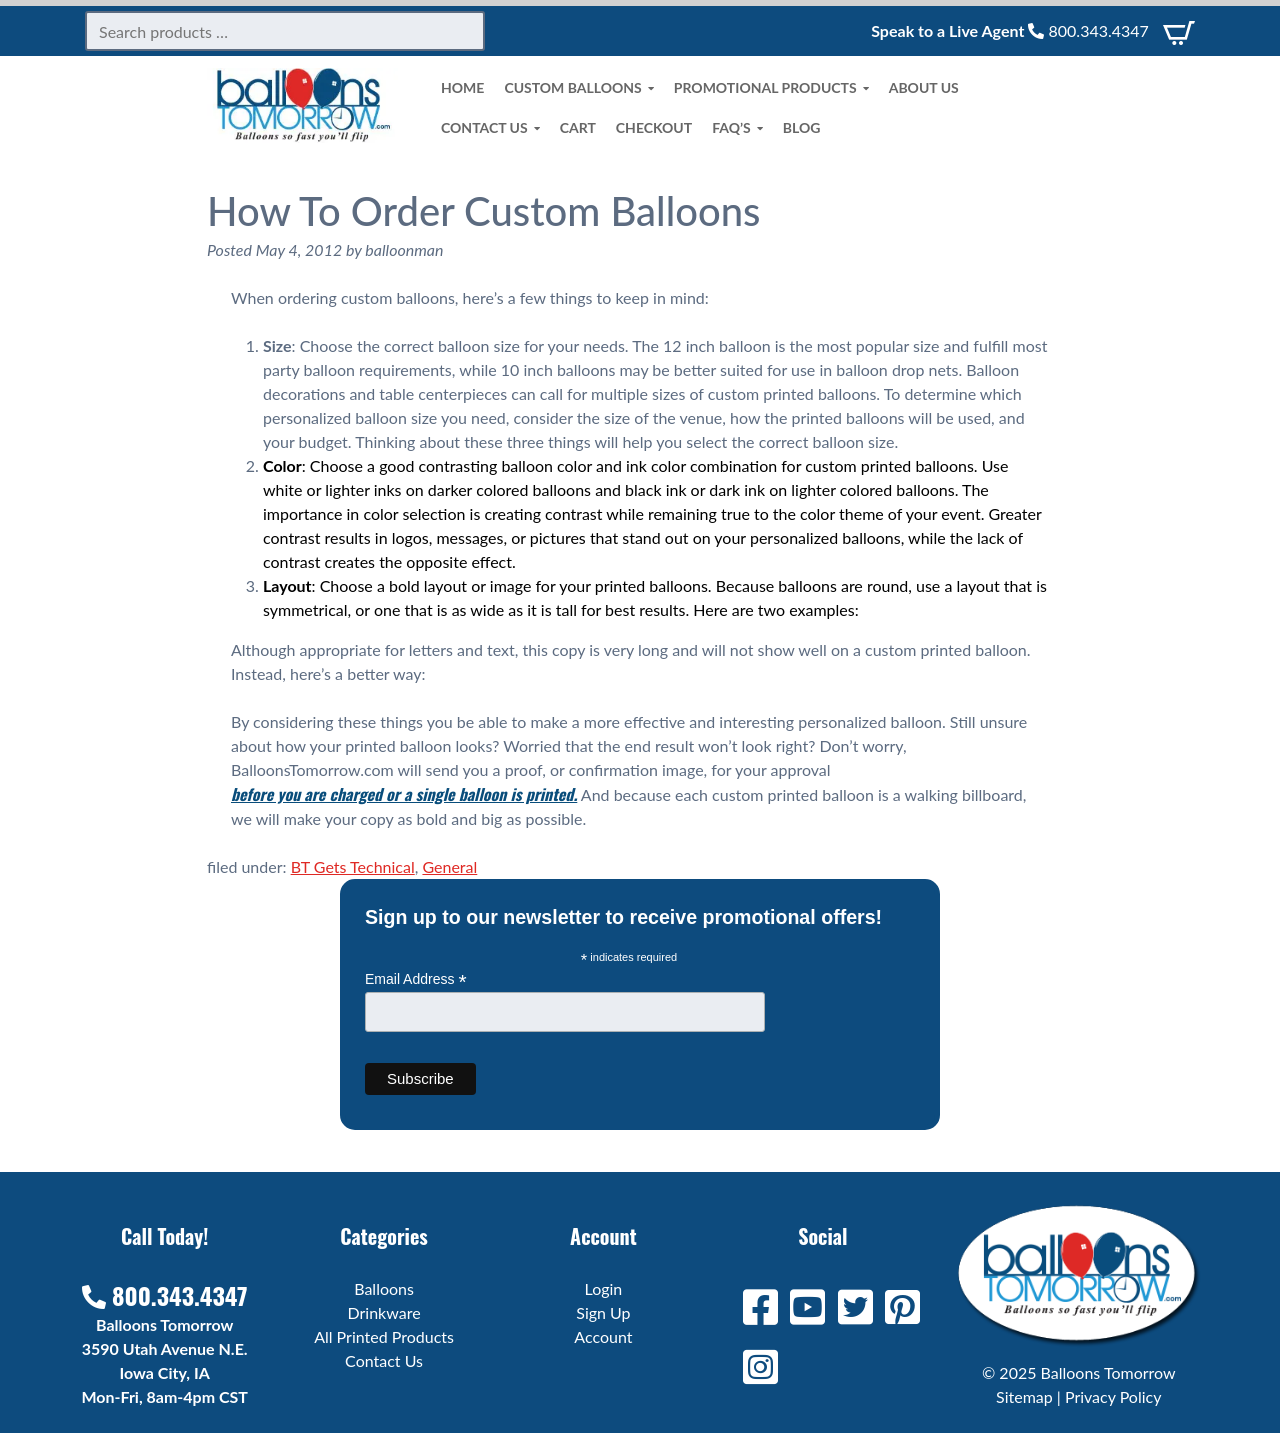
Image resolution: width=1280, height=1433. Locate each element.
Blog (802, 127)
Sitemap (1024, 1396)
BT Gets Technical (353, 866)
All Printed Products (384, 1336)
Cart (578, 127)
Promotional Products (771, 88)
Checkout (654, 127)
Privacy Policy (1113, 1396)
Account (603, 1336)
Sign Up (603, 1312)
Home (462, 87)
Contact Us (490, 128)
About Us (924, 87)
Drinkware (384, 1312)
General (449, 866)
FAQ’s (737, 128)
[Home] (304, 136)
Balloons (384, 1288)
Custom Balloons (578, 88)
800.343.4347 (1088, 30)
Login (604, 1288)
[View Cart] (1179, 30)
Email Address (416, 979)
